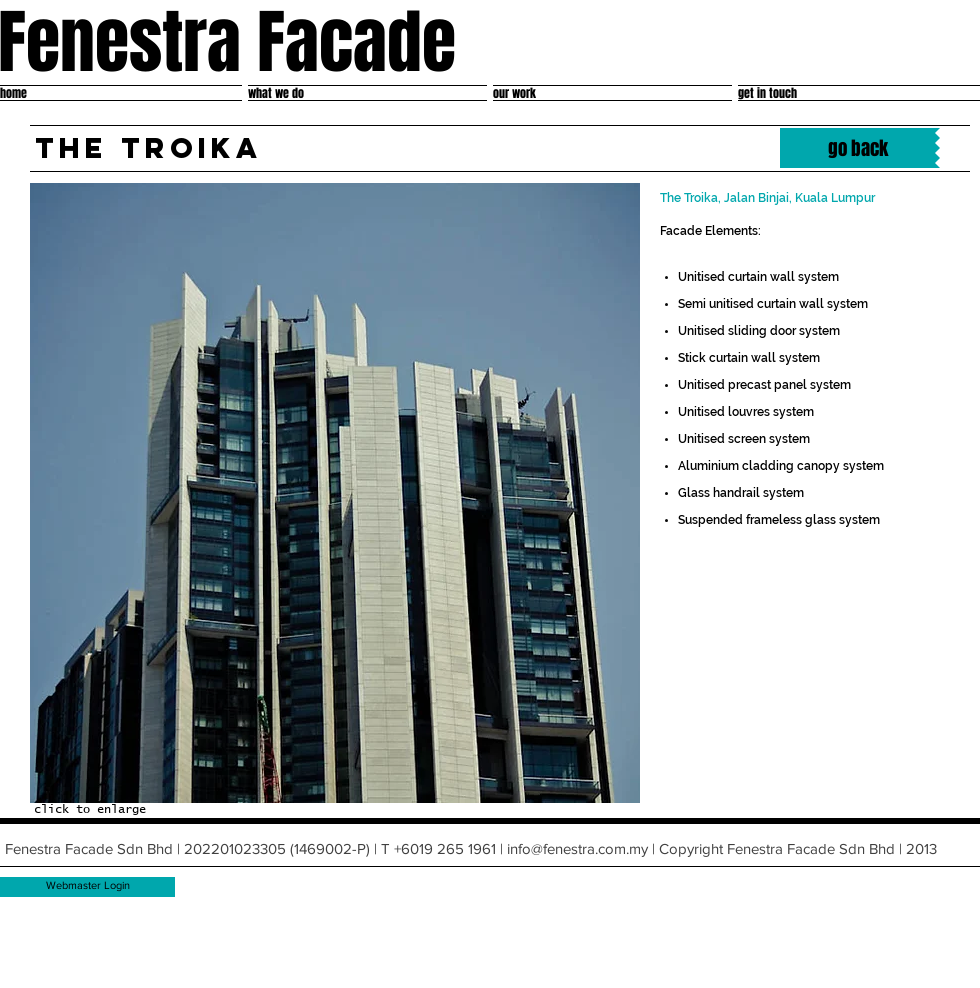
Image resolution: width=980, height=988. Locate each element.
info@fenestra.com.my (577, 848)
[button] (335, 493)
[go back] (857, 148)
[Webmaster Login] (88, 886)
